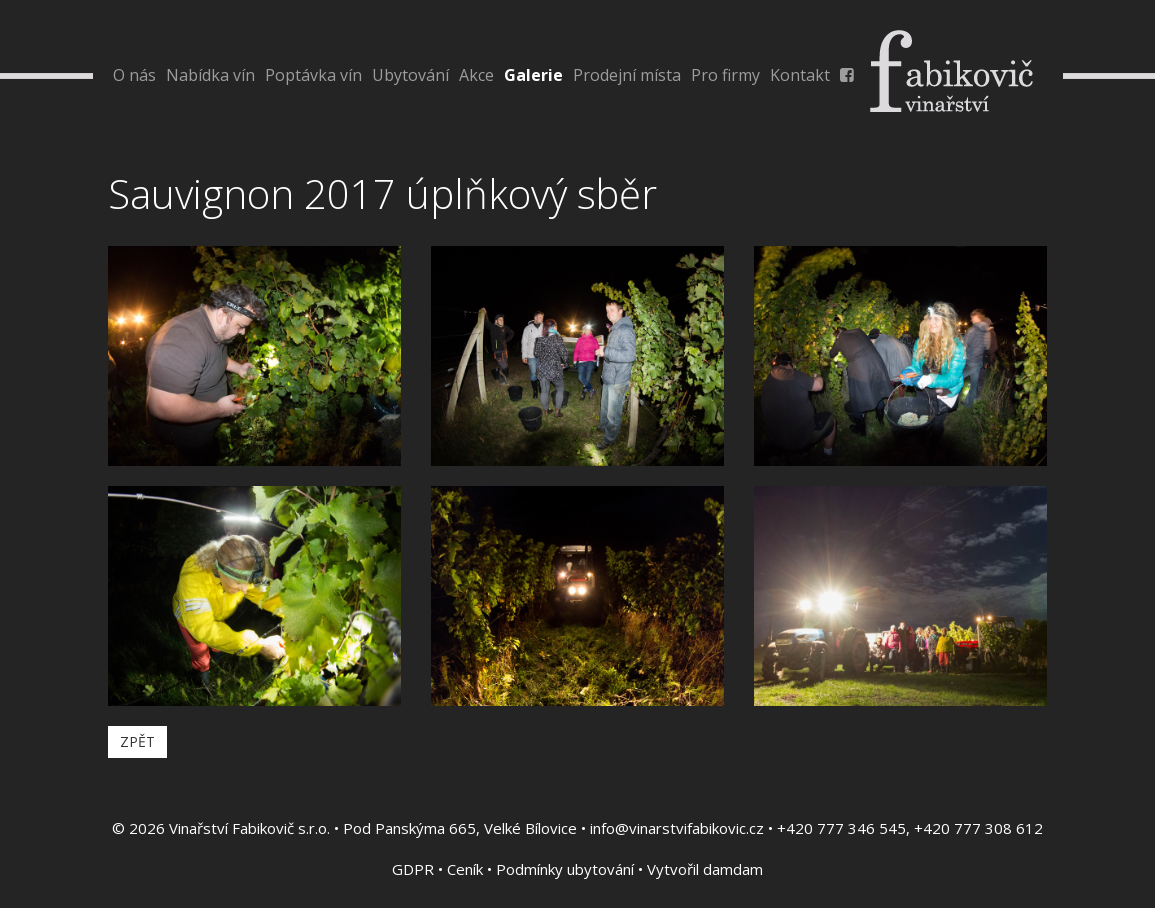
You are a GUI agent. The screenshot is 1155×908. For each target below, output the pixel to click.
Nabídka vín (210, 75)
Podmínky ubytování (565, 869)
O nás (134, 75)
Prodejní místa (627, 75)
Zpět (137, 741)
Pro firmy (725, 75)
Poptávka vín (313, 75)
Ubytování (410, 75)
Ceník (465, 869)
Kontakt (800, 75)
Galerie (533, 75)
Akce (476, 75)
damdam (733, 869)
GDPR (413, 869)
